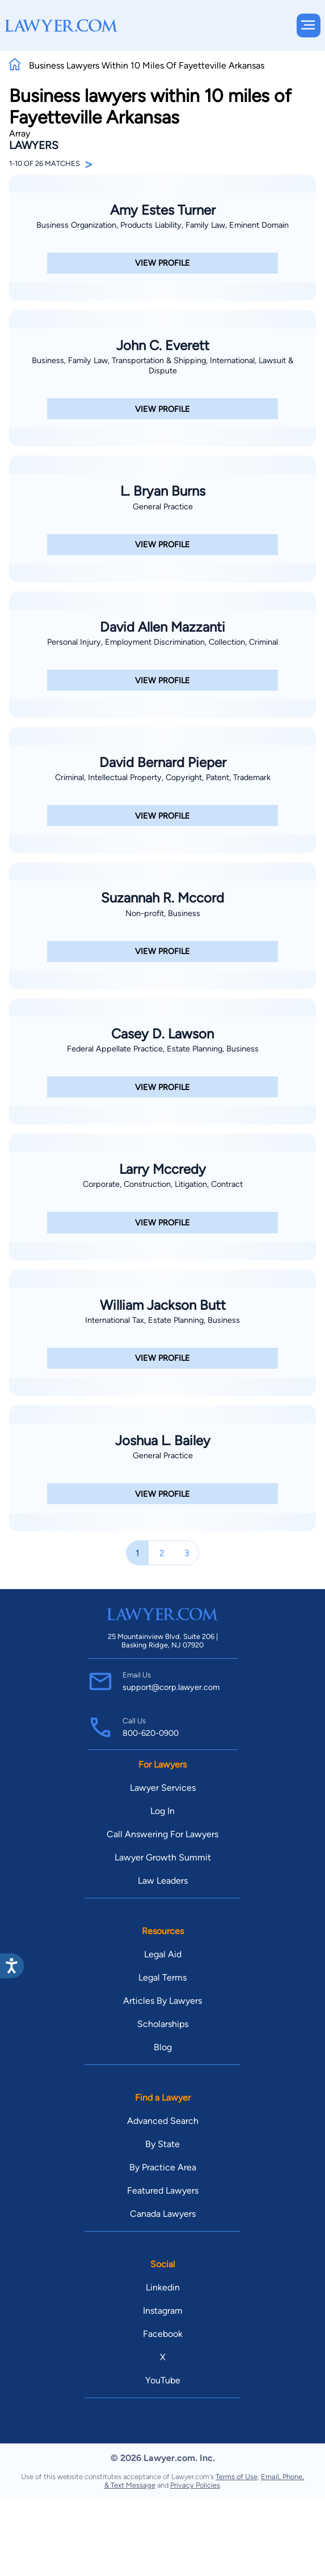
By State (162, 2144)
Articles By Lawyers (162, 2000)
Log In (162, 1811)
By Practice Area (162, 2167)
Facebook (163, 2333)
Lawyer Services (163, 1787)
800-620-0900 (151, 1733)
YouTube (162, 2380)
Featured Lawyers (163, 2190)
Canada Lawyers (163, 2213)
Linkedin (163, 2287)
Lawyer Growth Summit (163, 1857)
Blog (163, 2047)
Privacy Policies (195, 2485)
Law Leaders (163, 1880)
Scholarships (162, 2024)
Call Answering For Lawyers (162, 1834)
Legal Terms (162, 1977)
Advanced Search (163, 2120)
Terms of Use (237, 2476)
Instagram (163, 2310)
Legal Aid (163, 1954)
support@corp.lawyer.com (171, 1687)
